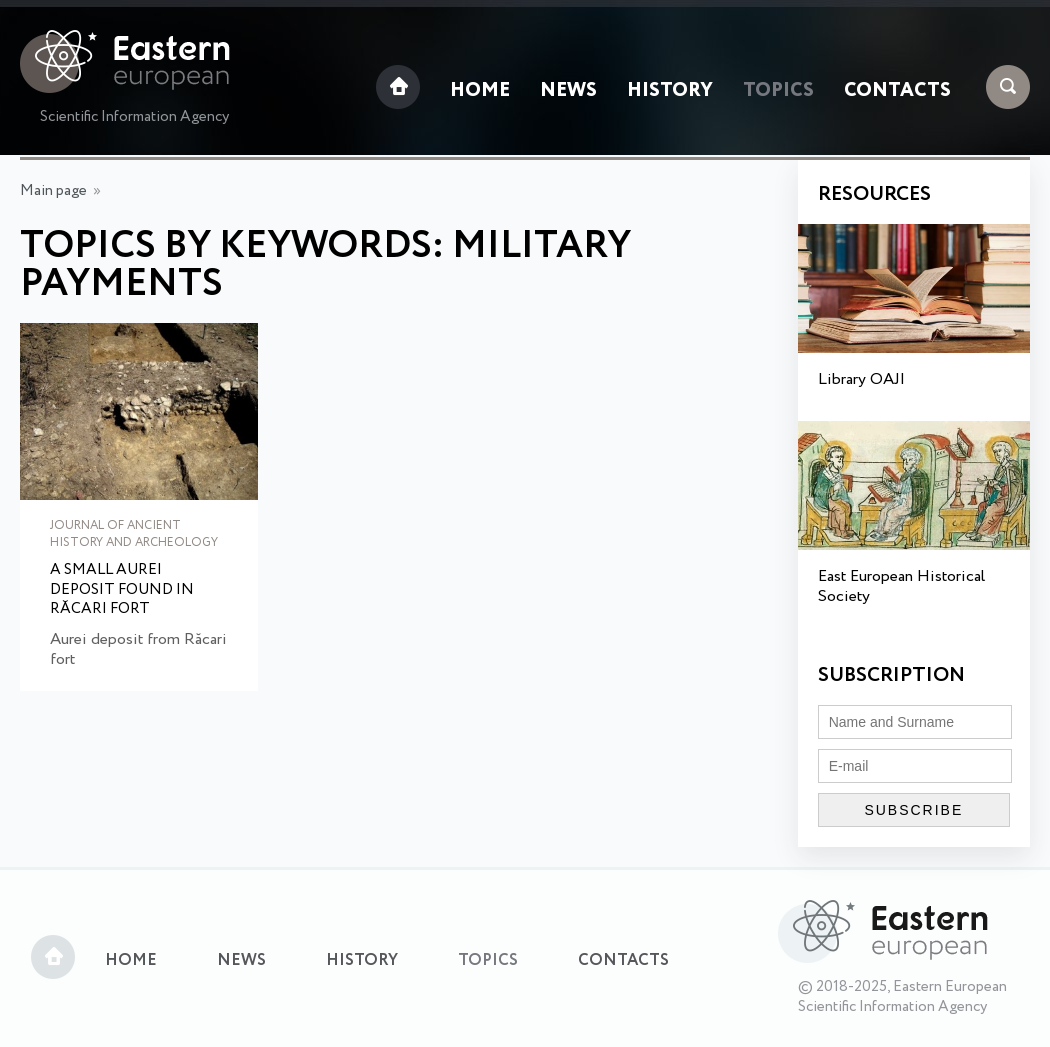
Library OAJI (861, 379)
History (670, 91)
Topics (778, 91)
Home (480, 91)
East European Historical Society (901, 587)
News (568, 91)
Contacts (897, 91)
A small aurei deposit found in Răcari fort (122, 590)
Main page (53, 191)
